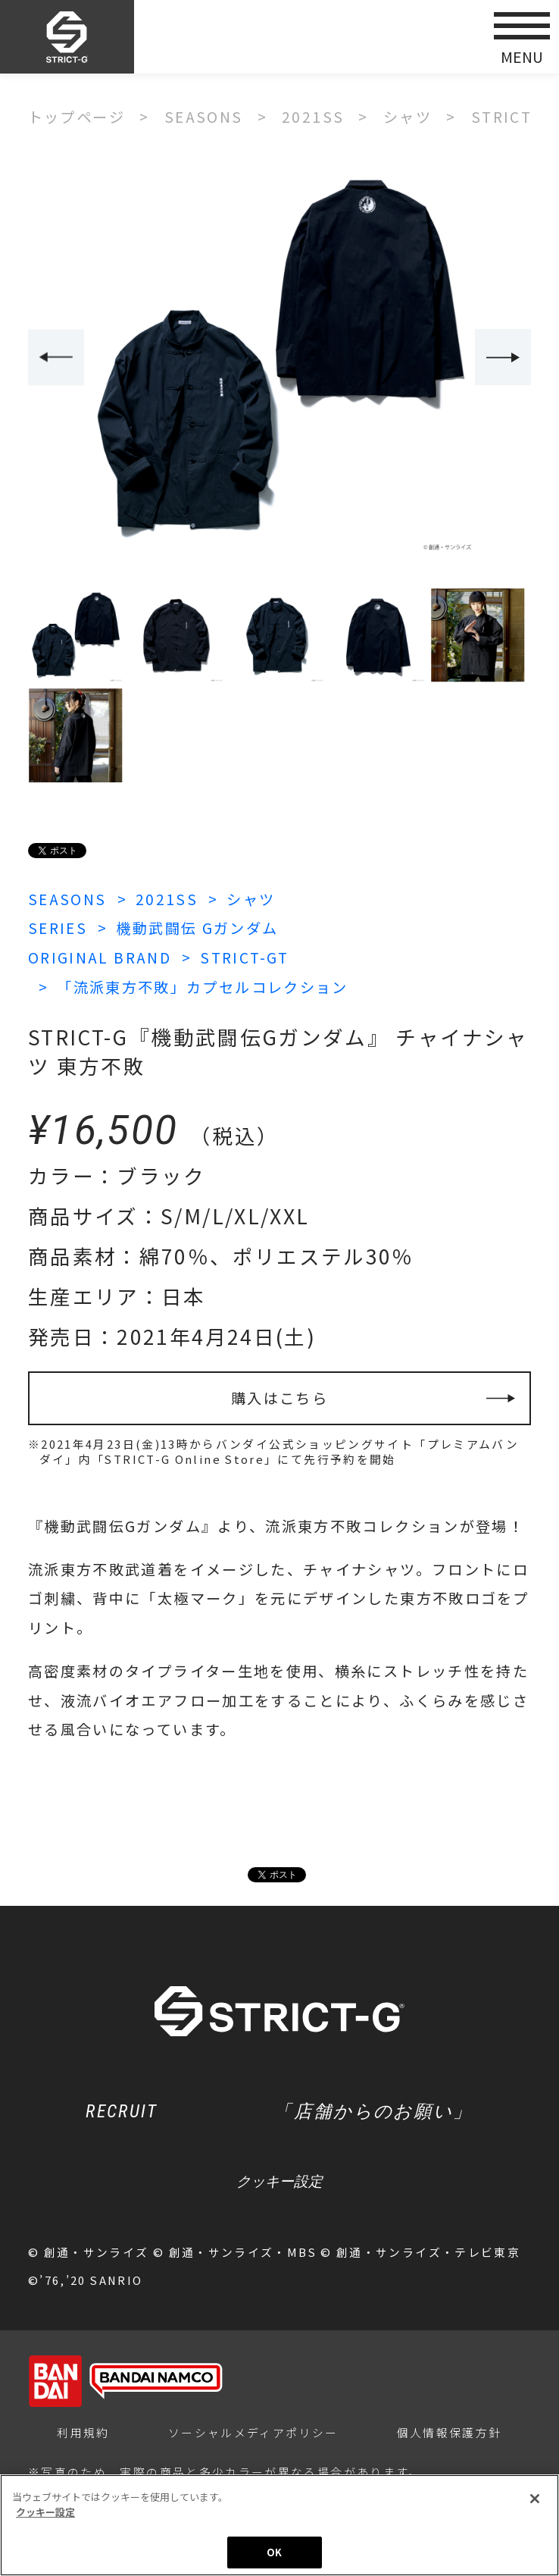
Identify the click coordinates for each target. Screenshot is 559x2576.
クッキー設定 (279, 2181)
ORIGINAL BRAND (99, 957)
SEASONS (67, 899)
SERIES (57, 928)
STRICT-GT (244, 957)
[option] (280, 358)
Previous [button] (56, 357)
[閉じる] (534, 2499)
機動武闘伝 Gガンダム (197, 928)
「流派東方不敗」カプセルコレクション (202, 987)
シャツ (250, 899)
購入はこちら (279, 1398)
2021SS (167, 899)
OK (274, 2553)
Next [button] (503, 357)
